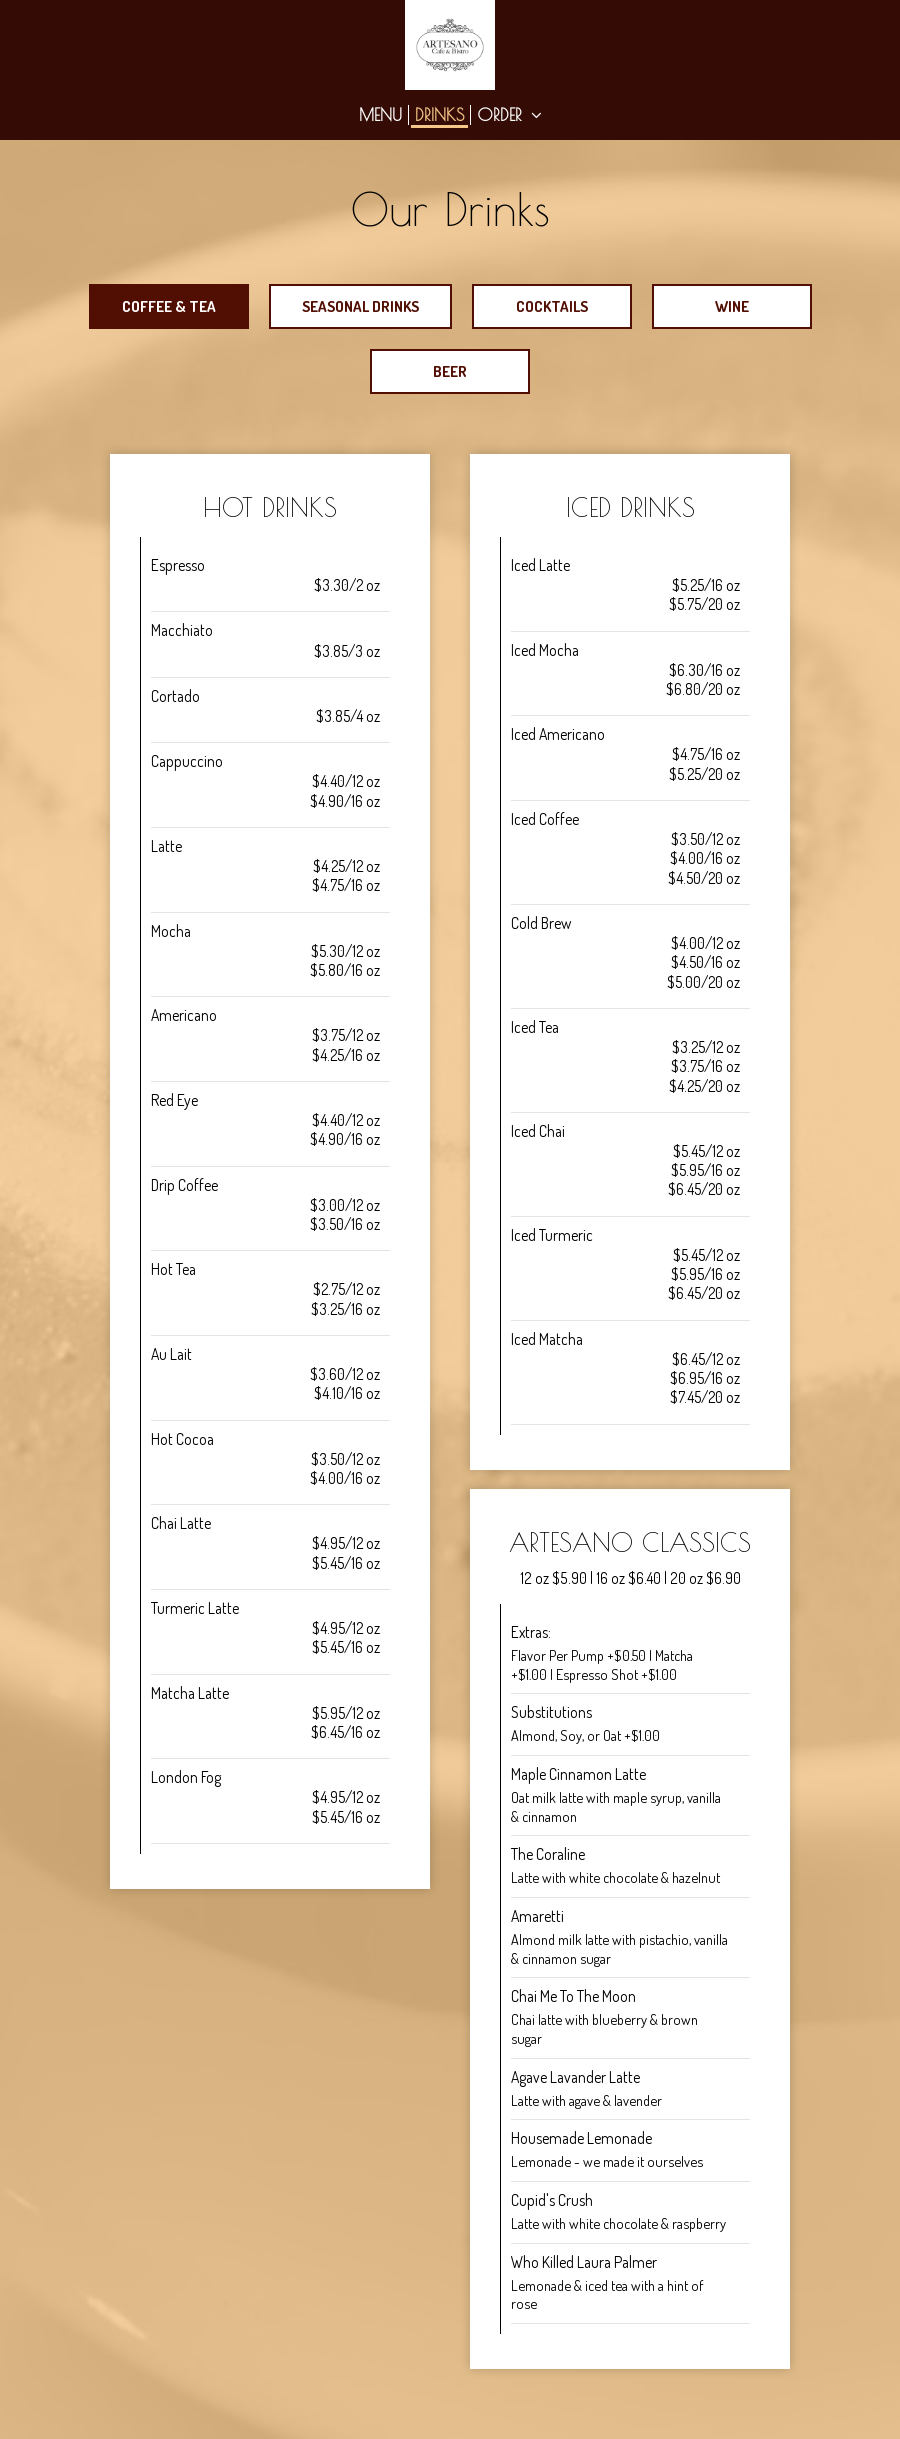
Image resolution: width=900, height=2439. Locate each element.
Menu (380, 114)
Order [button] (509, 114)
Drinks (439, 114)
